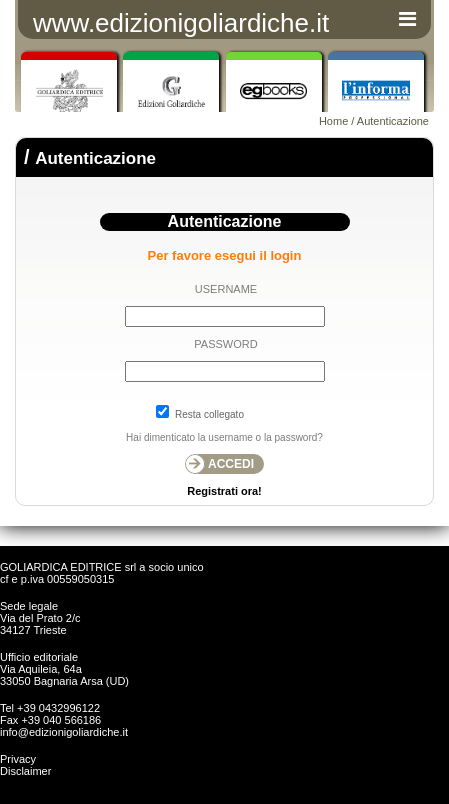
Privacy (18, 759)
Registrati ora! (224, 491)
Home (333, 121)
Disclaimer (25, 771)
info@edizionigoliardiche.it (64, 732)
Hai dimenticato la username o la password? (224, 437)
